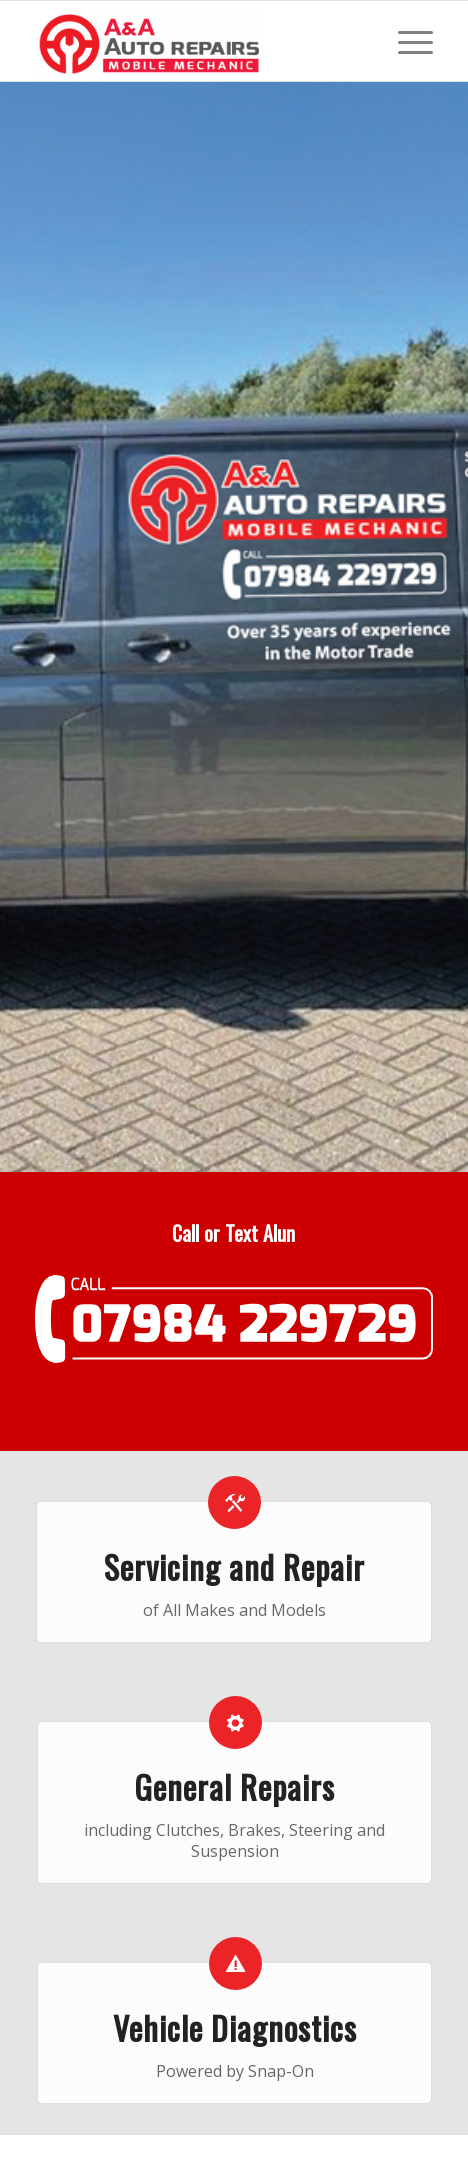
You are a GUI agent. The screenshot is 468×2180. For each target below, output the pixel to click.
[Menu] (405, 41)
